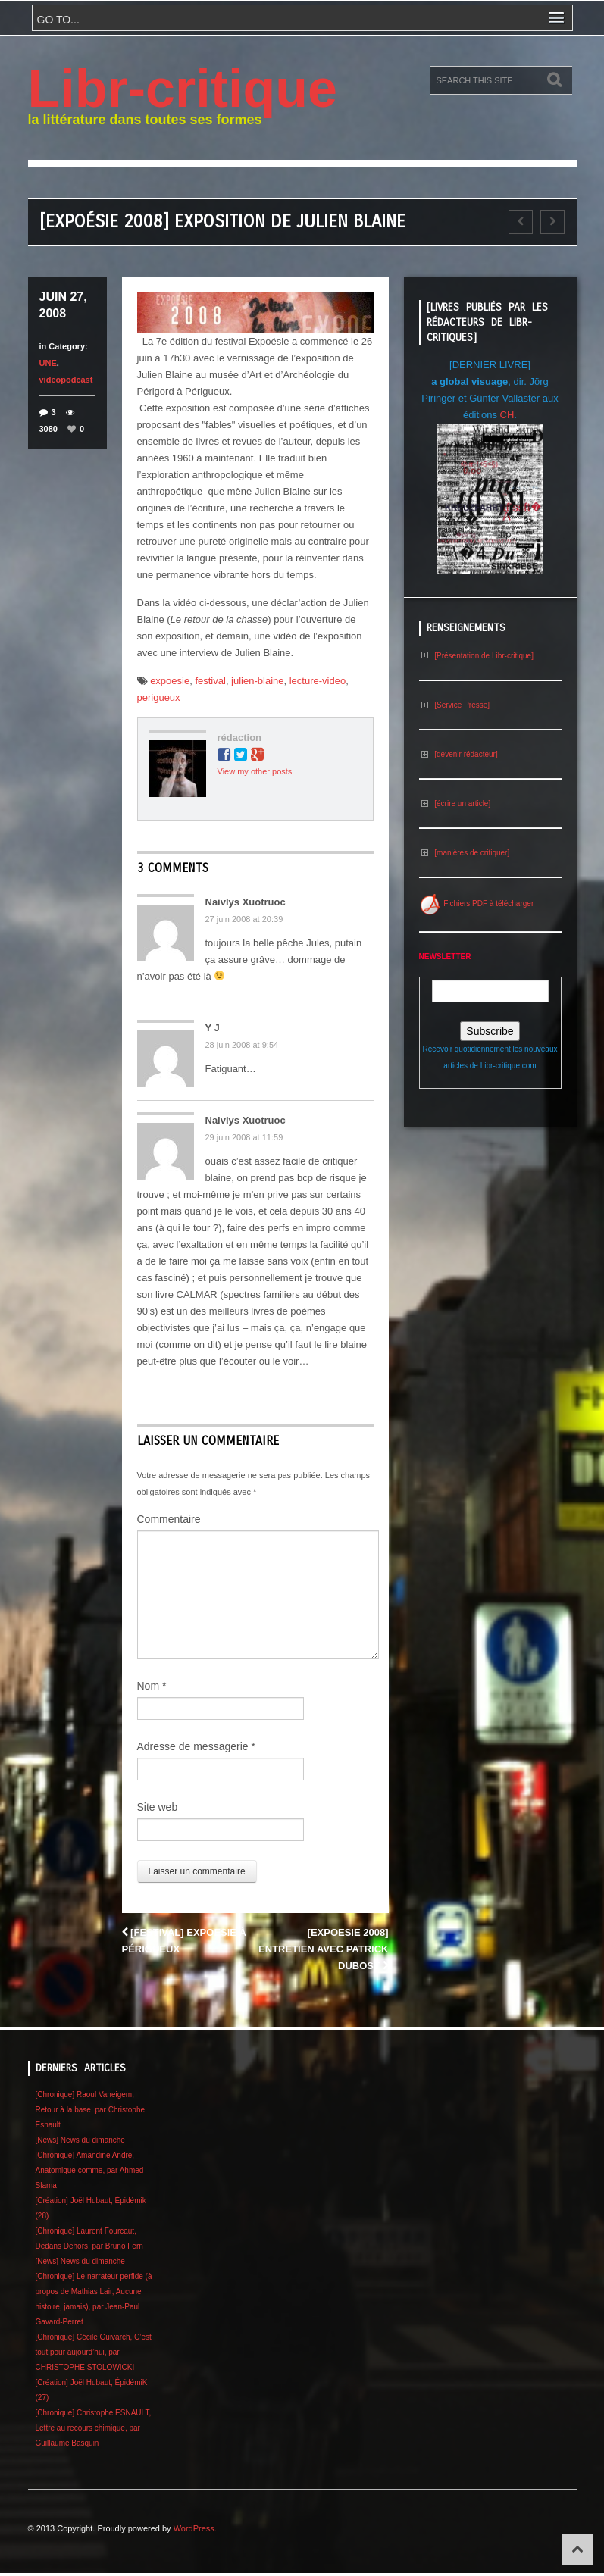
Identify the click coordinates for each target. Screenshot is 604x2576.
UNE (48, 362)
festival (210, 680)
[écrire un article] (455, 803)
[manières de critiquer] (464, 853)
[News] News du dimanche (80, 2140)
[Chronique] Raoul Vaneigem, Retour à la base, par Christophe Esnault (91, 2109)
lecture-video (317, 680)
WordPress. (195, 2528)
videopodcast (66, 379)
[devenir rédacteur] (458, 754)
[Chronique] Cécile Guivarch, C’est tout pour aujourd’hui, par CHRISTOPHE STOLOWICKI (94, 2352)
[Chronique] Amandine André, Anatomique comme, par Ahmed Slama (90, 2170)
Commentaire (169, 1519)
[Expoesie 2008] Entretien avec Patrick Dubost (323, 1949)
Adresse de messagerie (196, 1746)
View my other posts (255, 771)
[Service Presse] (454, 705)
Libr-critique (182, 88)
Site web (157, 1807)
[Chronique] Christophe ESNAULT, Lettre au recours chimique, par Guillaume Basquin (94, 2428)
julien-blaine (257, 680)
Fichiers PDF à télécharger (476, 903)
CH (507, 414)
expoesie (169, 680)
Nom (152, 1686)
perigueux (158, 697)
